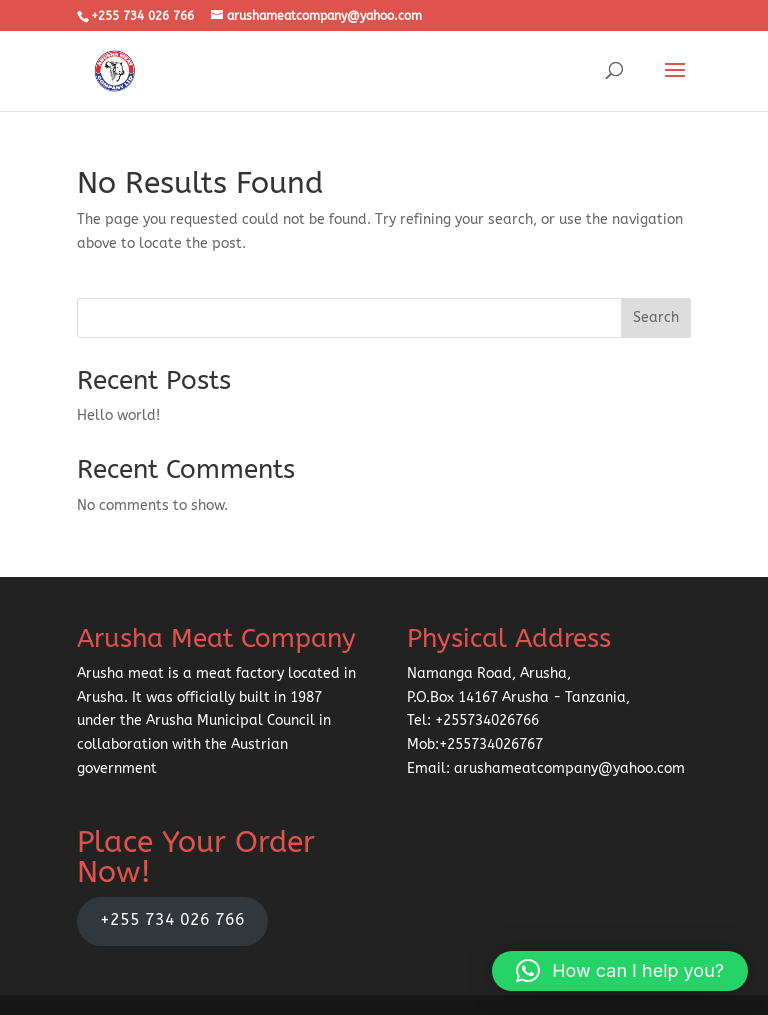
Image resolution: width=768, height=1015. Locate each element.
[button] (620, 971)
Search (656, 317)
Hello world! (118, 415)
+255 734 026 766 (172, 920)
